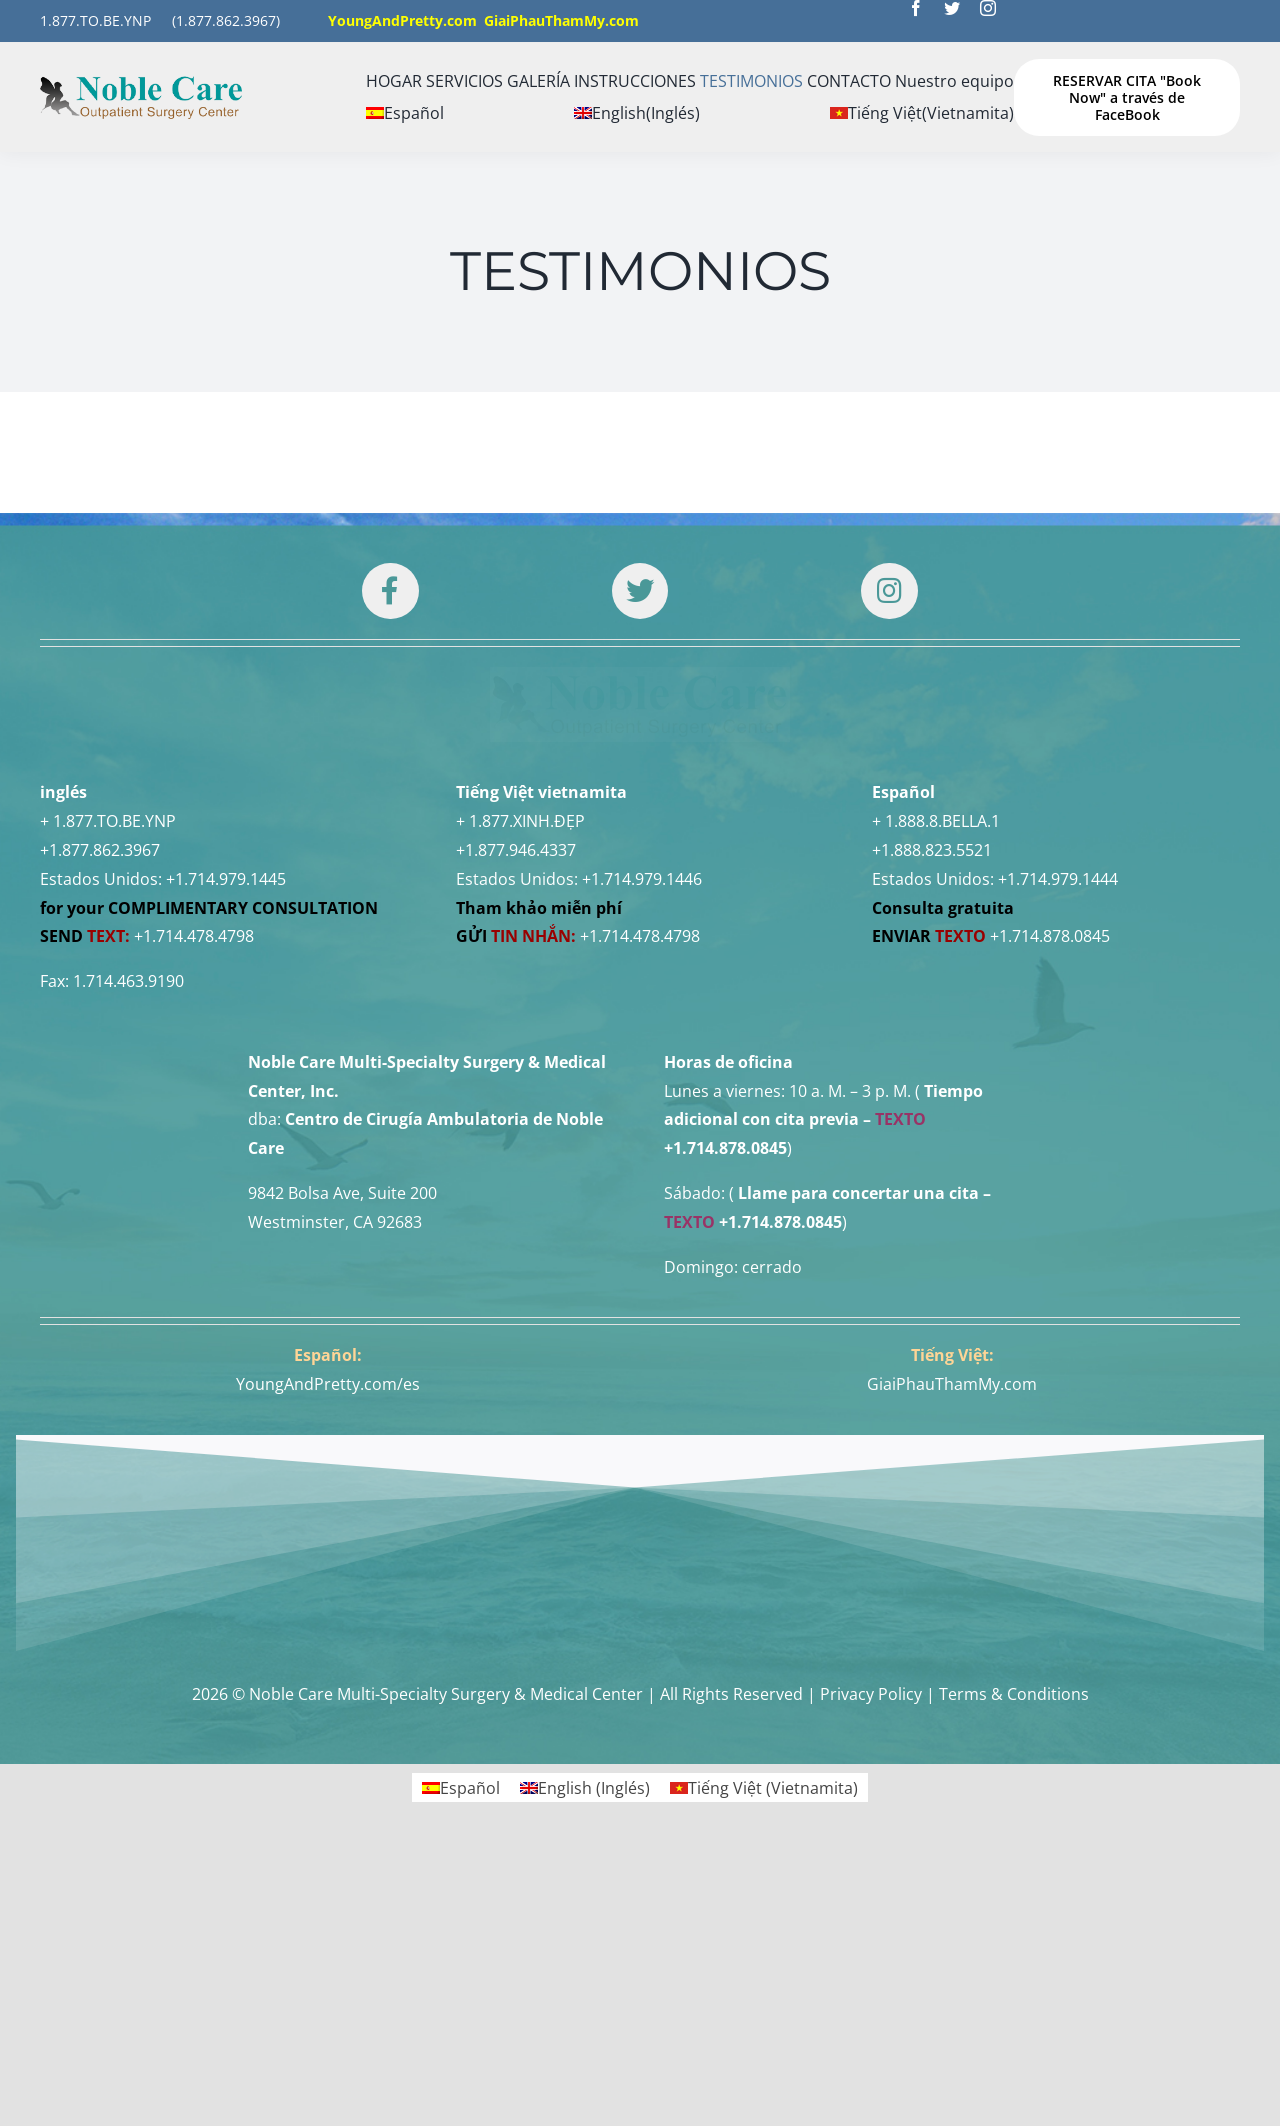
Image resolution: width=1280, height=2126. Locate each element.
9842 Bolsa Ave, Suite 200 (342, 1418)
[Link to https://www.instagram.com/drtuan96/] (889, 591)
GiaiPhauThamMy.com (952, 1609)
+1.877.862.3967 (100, 1075)
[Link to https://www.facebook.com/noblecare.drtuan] (390, 591)
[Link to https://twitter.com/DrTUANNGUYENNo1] (640, 591)
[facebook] (916, 8)
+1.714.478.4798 (194, 1161)
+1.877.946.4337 (516, 1075)
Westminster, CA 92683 (335, 1447)
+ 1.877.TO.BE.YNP (108, 1046)
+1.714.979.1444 (1058, 1104)
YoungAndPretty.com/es (328, 1609)
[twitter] (952, 8)
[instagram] (988, 8)
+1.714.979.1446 (642, 1104)
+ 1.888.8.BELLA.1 (936, 1046)
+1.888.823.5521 (932, 1075)
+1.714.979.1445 (226, 1104)
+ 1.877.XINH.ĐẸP (520, 1046)
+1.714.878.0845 (1050, 1161)
